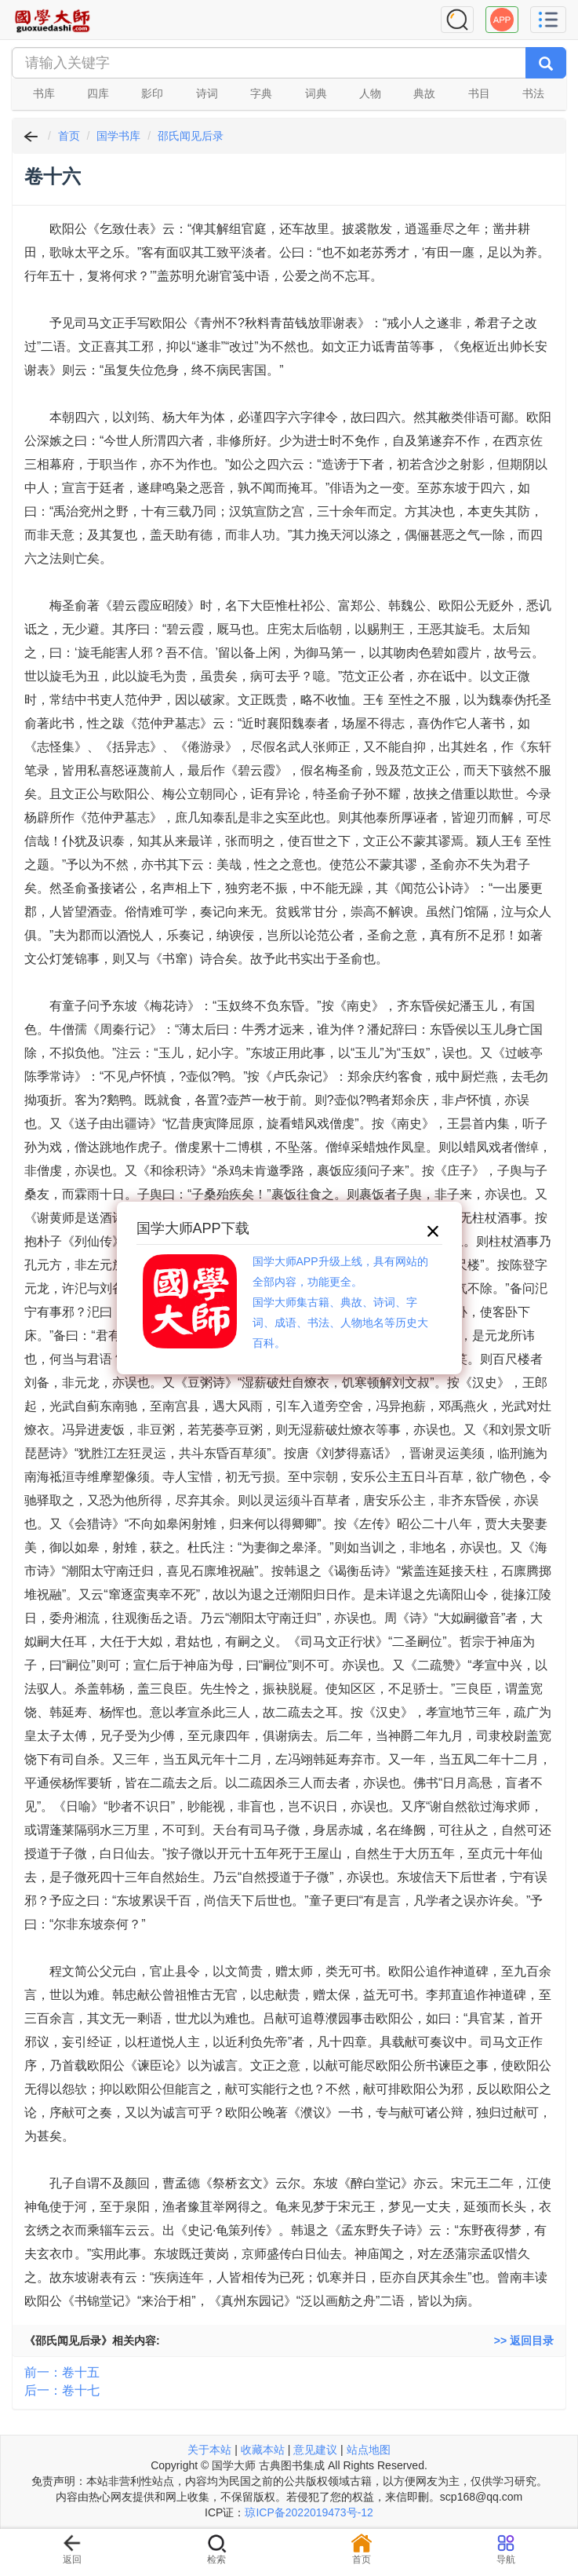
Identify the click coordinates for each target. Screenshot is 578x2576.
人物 (370, 93)
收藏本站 (263, 2449)
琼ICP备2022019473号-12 (309, 2512)
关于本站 (209, 2449)
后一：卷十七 (62, 2390)
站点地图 (369, 2449)
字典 (261, 93)
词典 (316, 93)
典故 (424, 93)
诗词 (207, 93)
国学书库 (118, 136)
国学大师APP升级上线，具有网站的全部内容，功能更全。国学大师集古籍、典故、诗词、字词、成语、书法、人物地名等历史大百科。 (340, 1302)
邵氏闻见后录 (191, 136)
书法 (533, 93)
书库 (44, 93)
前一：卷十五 (62, 2372)
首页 (69, 136)
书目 (479, 93)
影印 (152, 93)
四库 (98, 93)
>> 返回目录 (524, 2340)
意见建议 (315, 2449)
